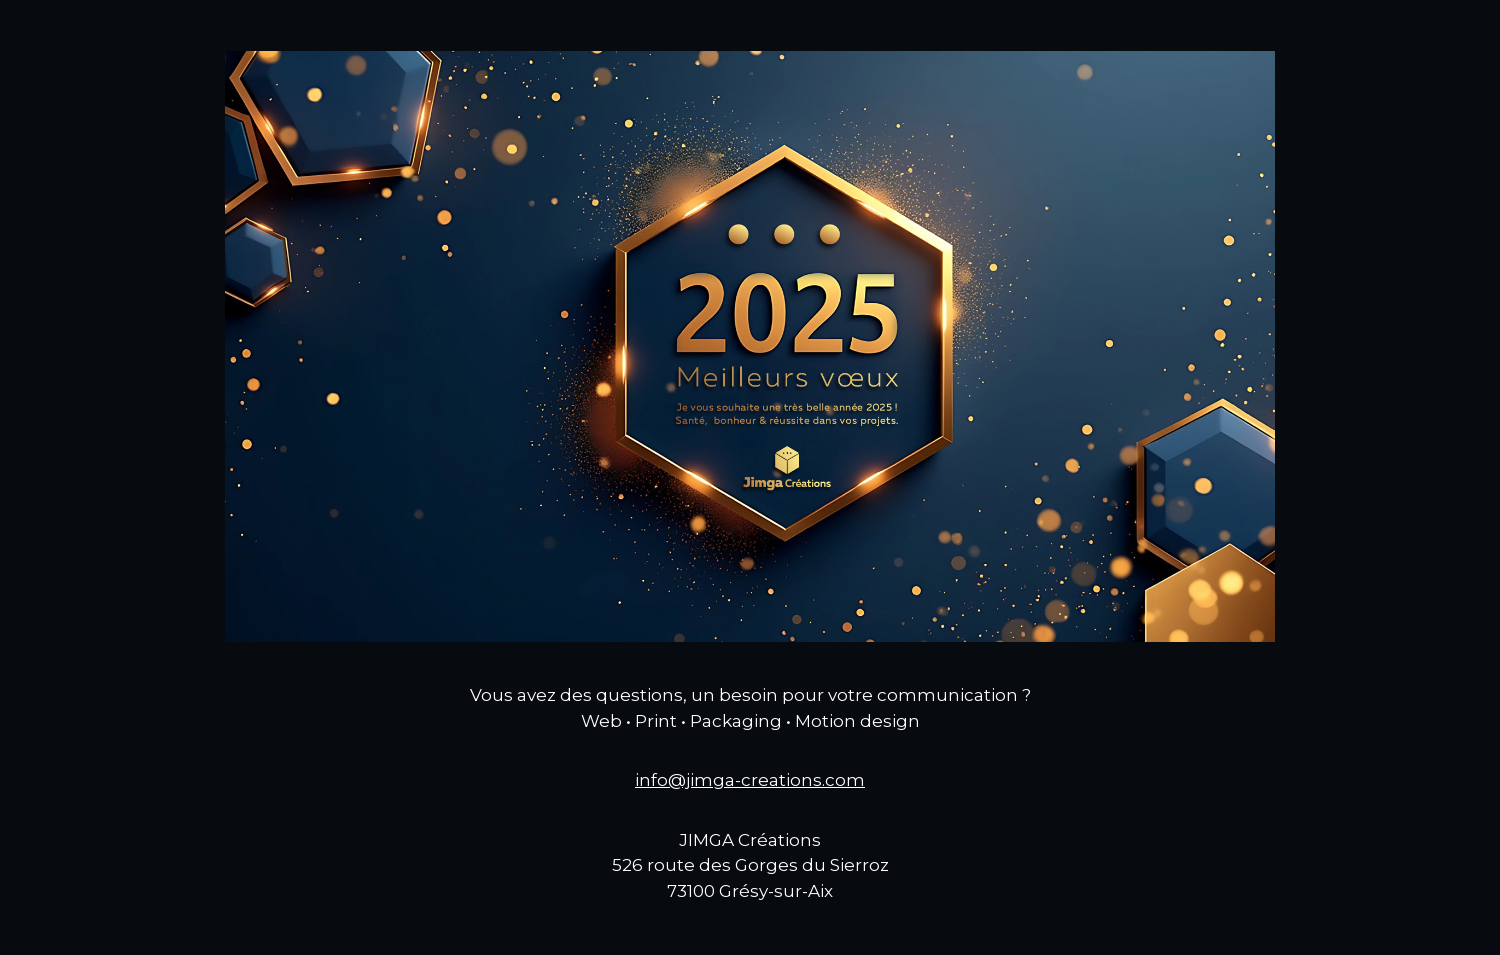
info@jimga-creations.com (750, 780)
